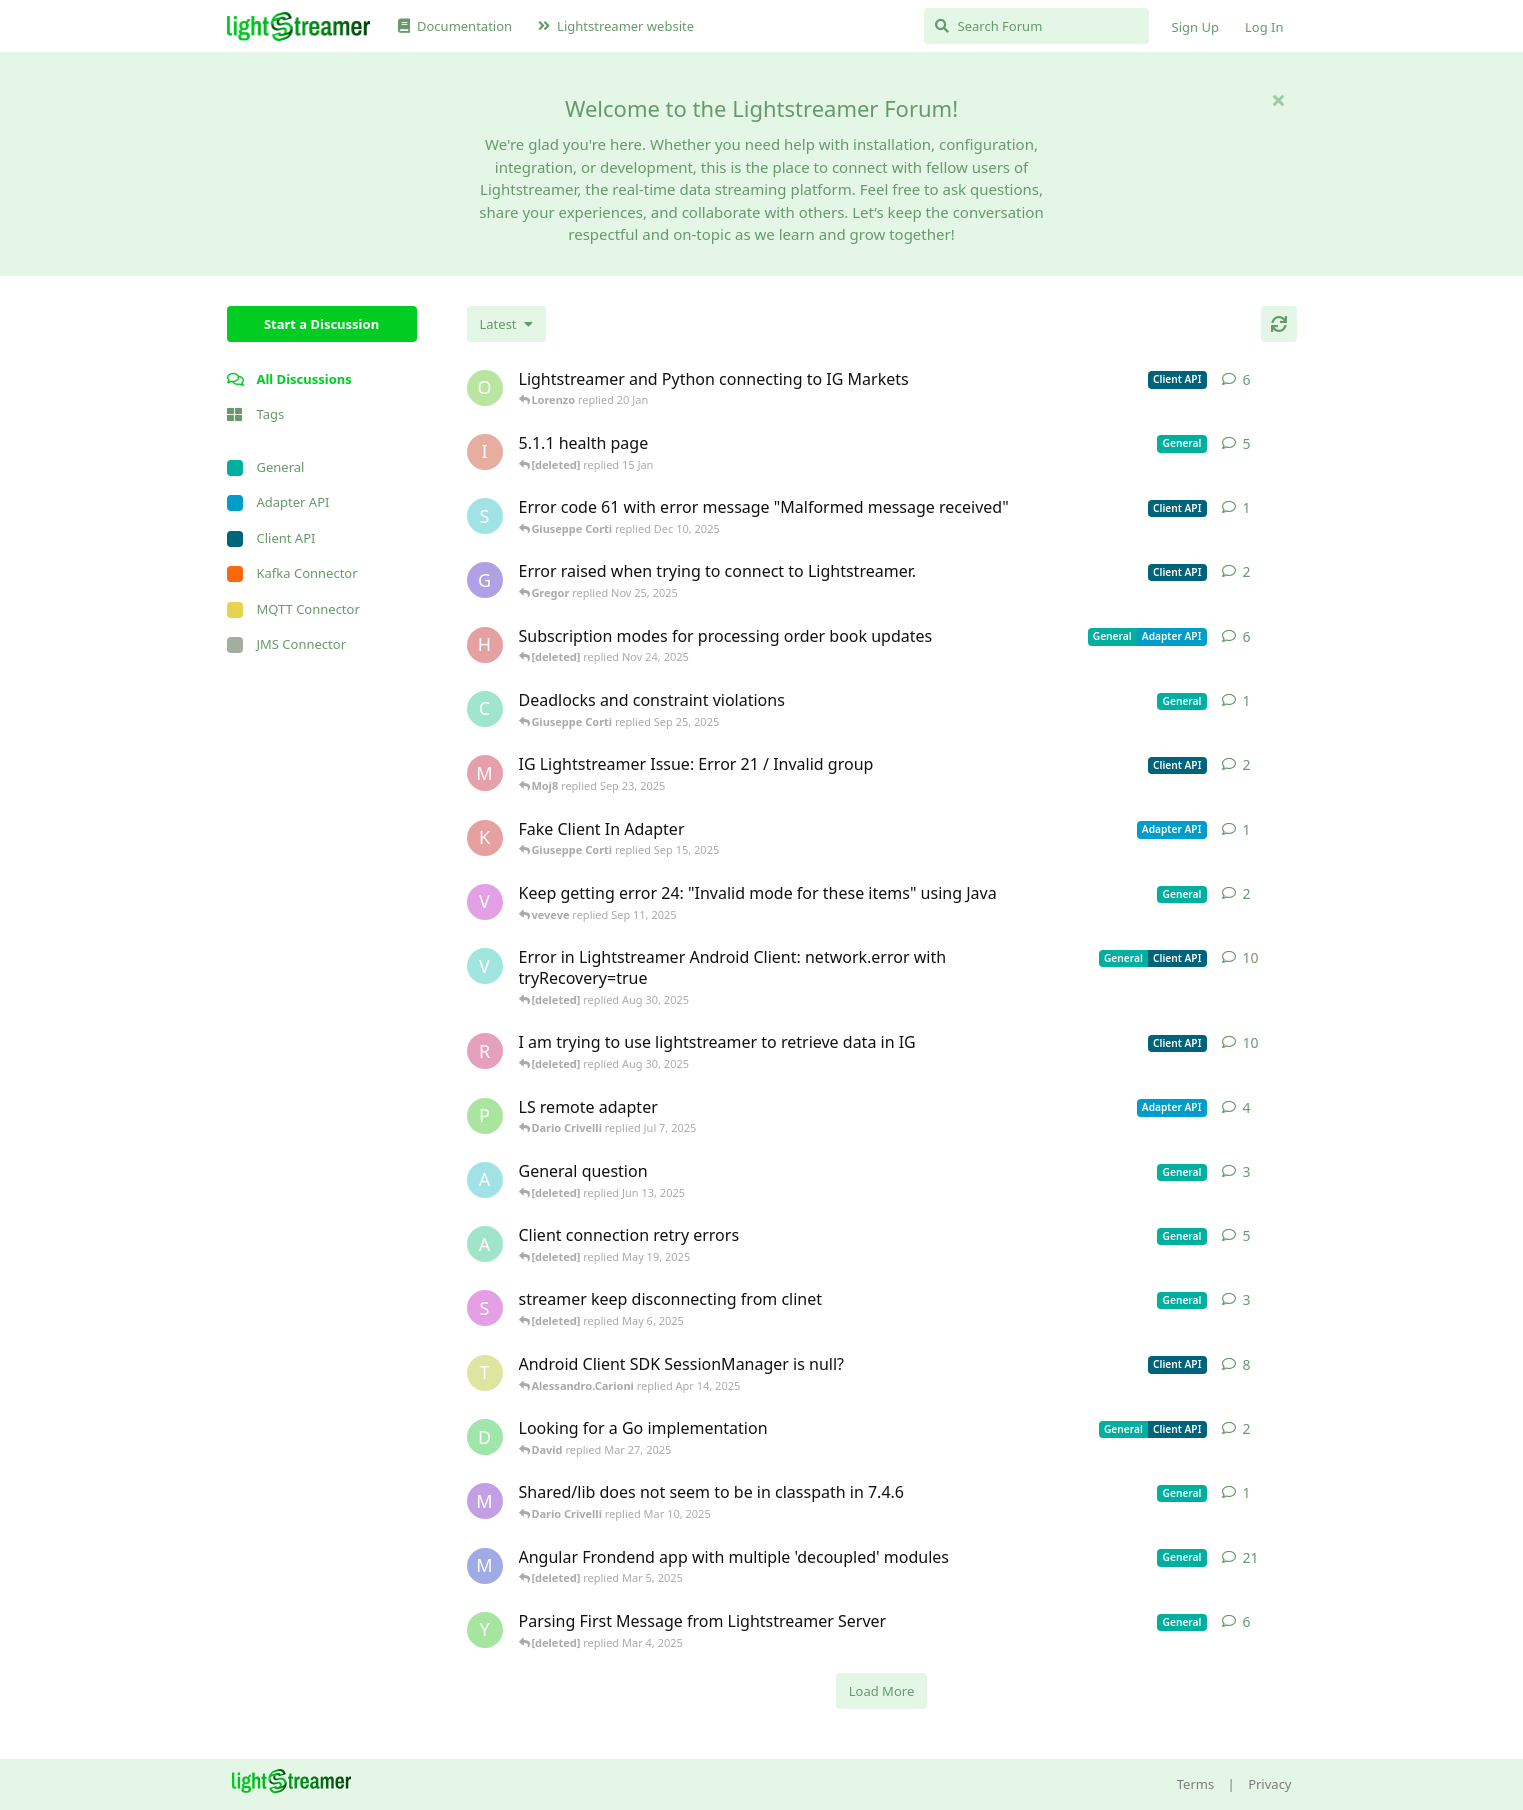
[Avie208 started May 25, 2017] (485, 1180)
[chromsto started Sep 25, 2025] (485, 709)
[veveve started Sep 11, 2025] (485, 902)
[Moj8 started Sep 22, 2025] (485, 773)
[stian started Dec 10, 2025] (485, 516)
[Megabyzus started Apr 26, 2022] (485, 1566)
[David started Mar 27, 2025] (485, 1437)
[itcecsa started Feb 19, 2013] (485, 452)
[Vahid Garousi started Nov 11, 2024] (485, 966)
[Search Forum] (1036, 26)
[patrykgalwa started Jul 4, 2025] (485, 1116)
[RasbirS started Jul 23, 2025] (485, 1051)
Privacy (1269, 1784)
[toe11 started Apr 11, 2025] (485, 1373)
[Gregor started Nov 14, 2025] (485, 580)
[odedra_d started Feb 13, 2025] (485, 388)
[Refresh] (1279, 324)
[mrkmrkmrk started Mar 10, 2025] (485, 1501)
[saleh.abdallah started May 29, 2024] (485, 1308)
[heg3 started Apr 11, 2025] (485, 645)
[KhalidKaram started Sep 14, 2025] (485, 838)
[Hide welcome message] (1279, 100)
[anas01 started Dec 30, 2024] (485, 1244)
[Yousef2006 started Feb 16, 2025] (485, 1630)
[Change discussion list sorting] (506, 324)
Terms (1195, 1784)
